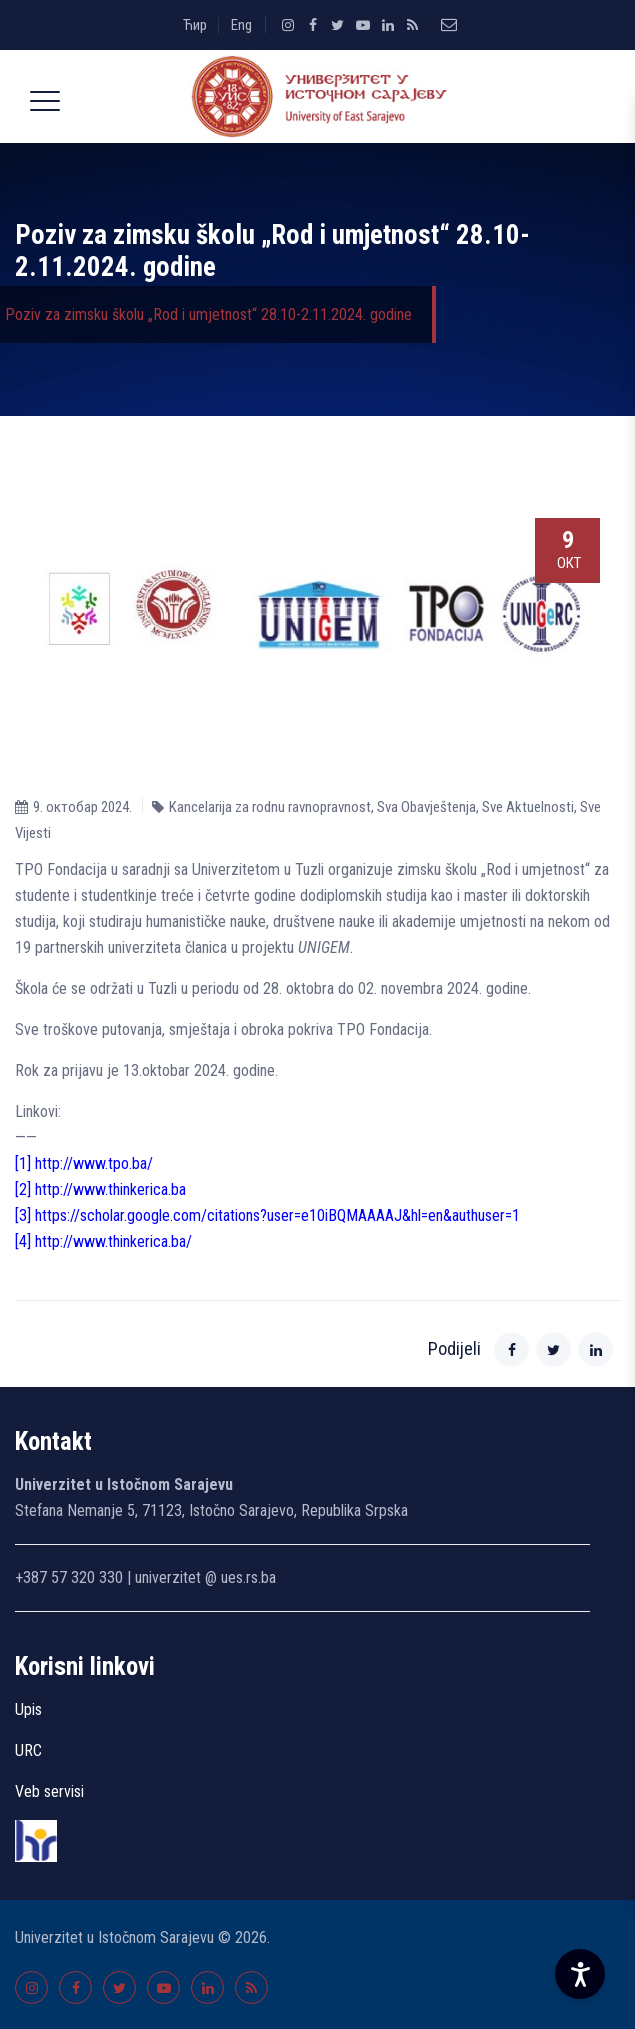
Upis (28, 1709)
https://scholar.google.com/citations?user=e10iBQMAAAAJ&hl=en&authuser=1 (277, 1215)
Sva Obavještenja (426, 807)
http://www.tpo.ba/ (94, 1163)
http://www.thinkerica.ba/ (113, 1241)
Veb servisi (49, 1791)
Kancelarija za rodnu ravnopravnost (270, 807)
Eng (241, 25)
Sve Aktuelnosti (528, 807)
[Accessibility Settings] (580, 1974)
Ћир (195, 25)
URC (28, 1750)
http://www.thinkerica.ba (110, 1189)
